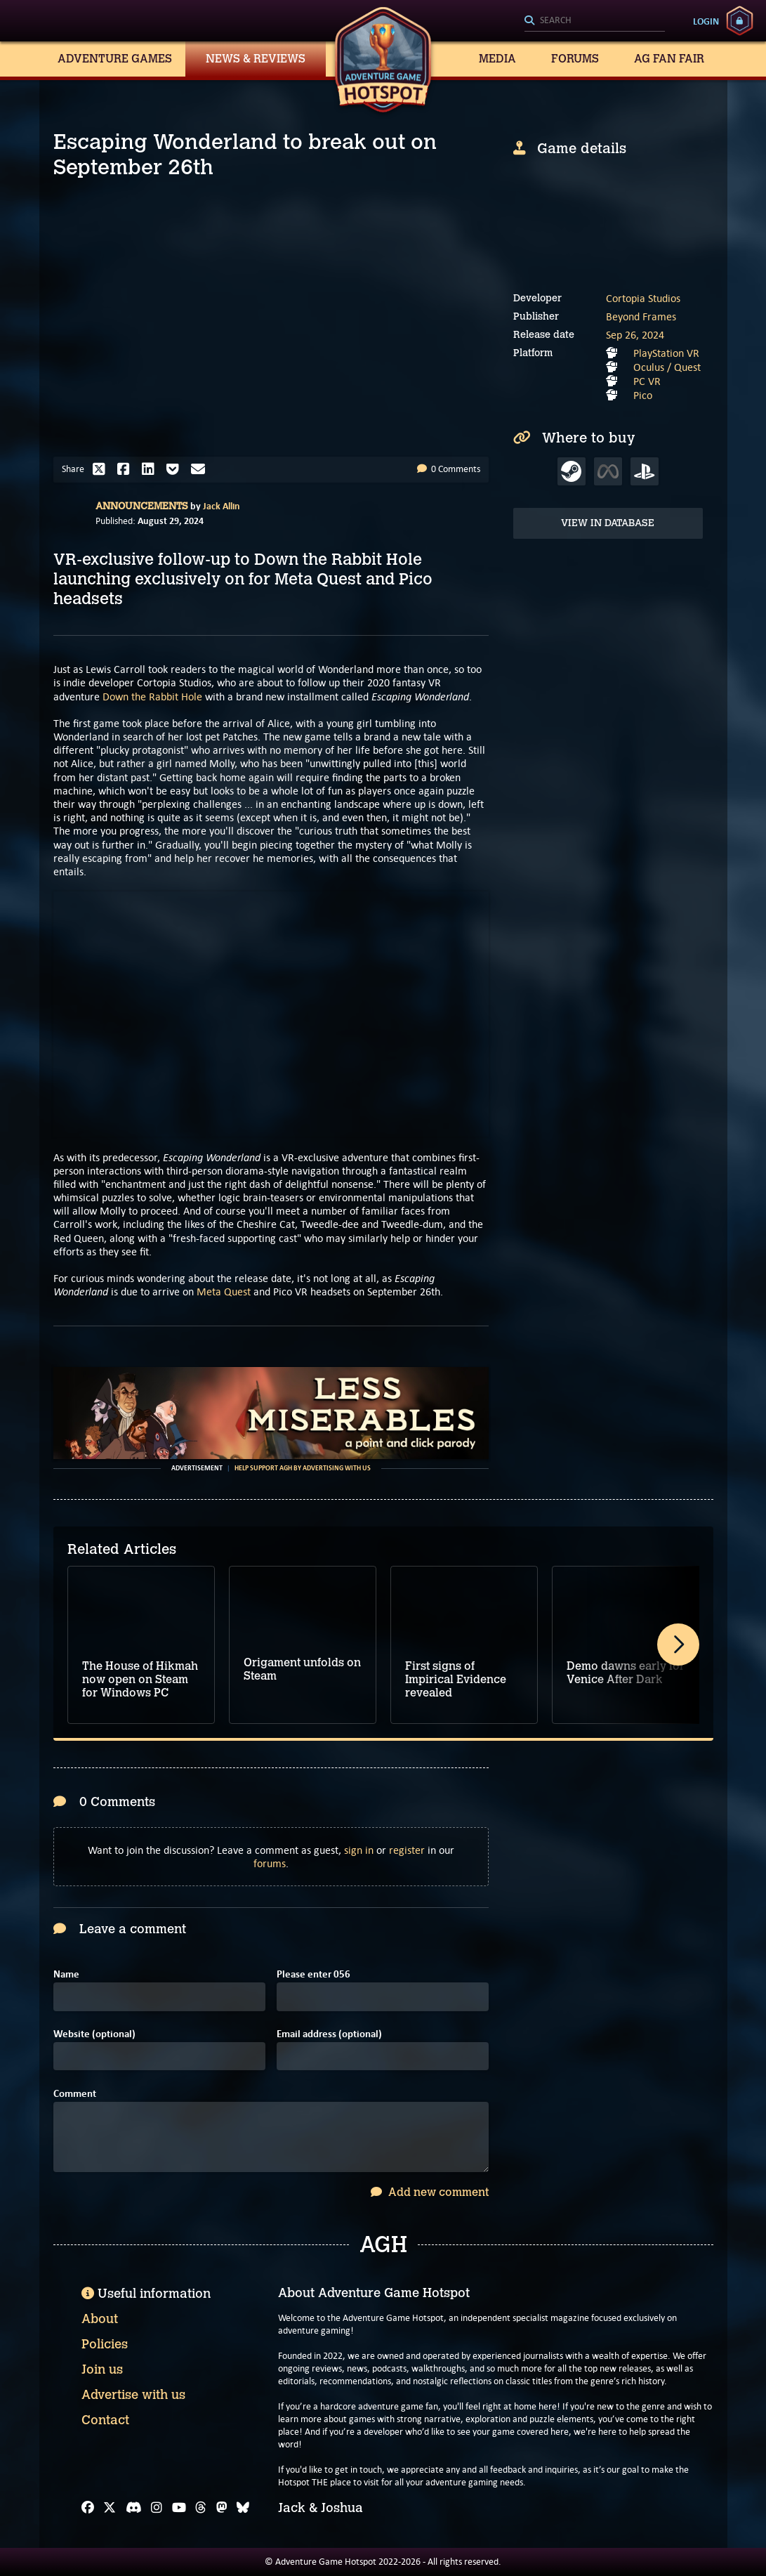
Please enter (313, 1974)
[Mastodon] (221, 2508)
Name (66, 1974)
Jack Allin (221, 505)
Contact (105, 2420)
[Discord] (134, 2508)
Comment (74, 2093)
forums (269, 1863)
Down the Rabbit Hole (152, 696)
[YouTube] (179, 2508)
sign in (359, 1850)
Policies (104, 2344)
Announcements (141, 506)
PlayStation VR (666, 353)
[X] (109, 2508)
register (407, 1850)
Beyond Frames (641, 316)
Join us (102, 2369)
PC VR (647, 381)
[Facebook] (87, 2508)
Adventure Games (115, 58)
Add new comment (430, 2192)
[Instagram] (156, 2508)
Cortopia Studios (643, 298)
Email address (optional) (329, 2034)
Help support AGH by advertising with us (303, 1468)
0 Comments (448, 469)
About (99, 2319)
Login (706, 21)
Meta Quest (224, 1291)
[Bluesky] (243, 2508)
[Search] (594, 21)
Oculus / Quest (667, 367)
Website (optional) (94, 2034)
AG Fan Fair (669, 58)
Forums (575, 58)
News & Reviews (255, 58)
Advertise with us (133, 2394)
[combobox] (594, 21)
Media (497, 58)
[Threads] (200, 2508)
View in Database (607, 523)
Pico (642, 395)
